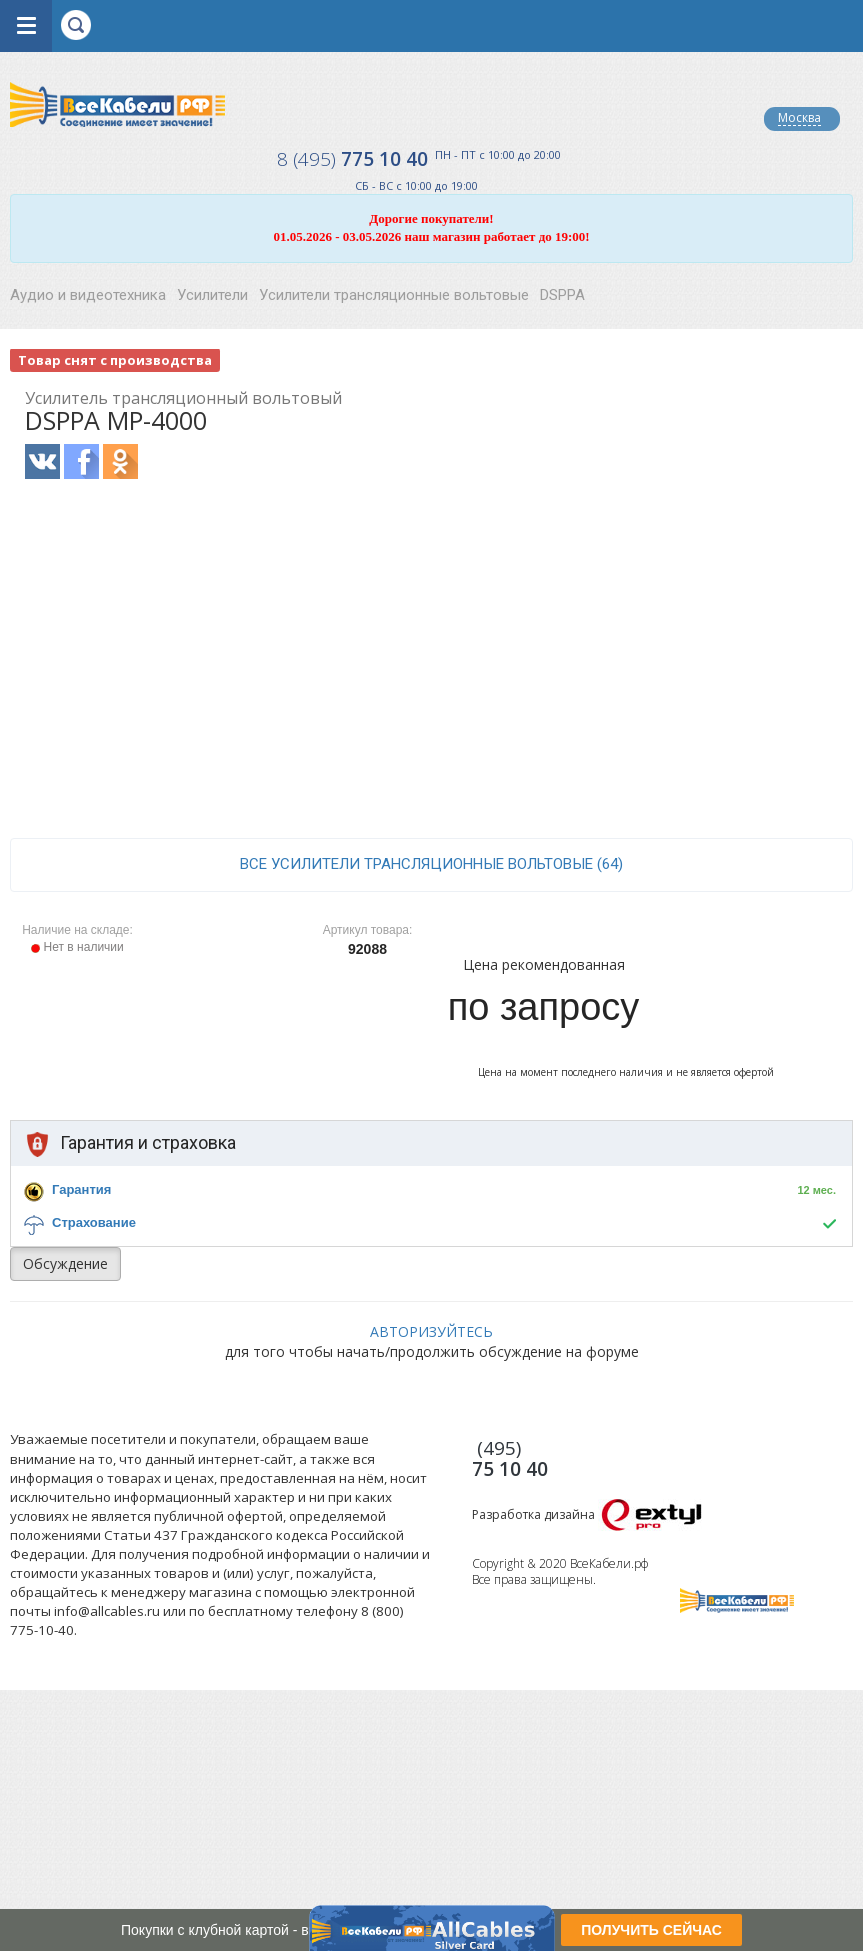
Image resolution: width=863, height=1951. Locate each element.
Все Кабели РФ (117, 104)
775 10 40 (352, 159)
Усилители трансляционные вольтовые (394, 295)
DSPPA (562, 295)
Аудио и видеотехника (88, 295)
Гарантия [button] (81, 1189)
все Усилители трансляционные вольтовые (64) (431, 864)
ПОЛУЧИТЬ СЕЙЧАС (651, 1930)
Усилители (212, 295)
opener (26, 26)
